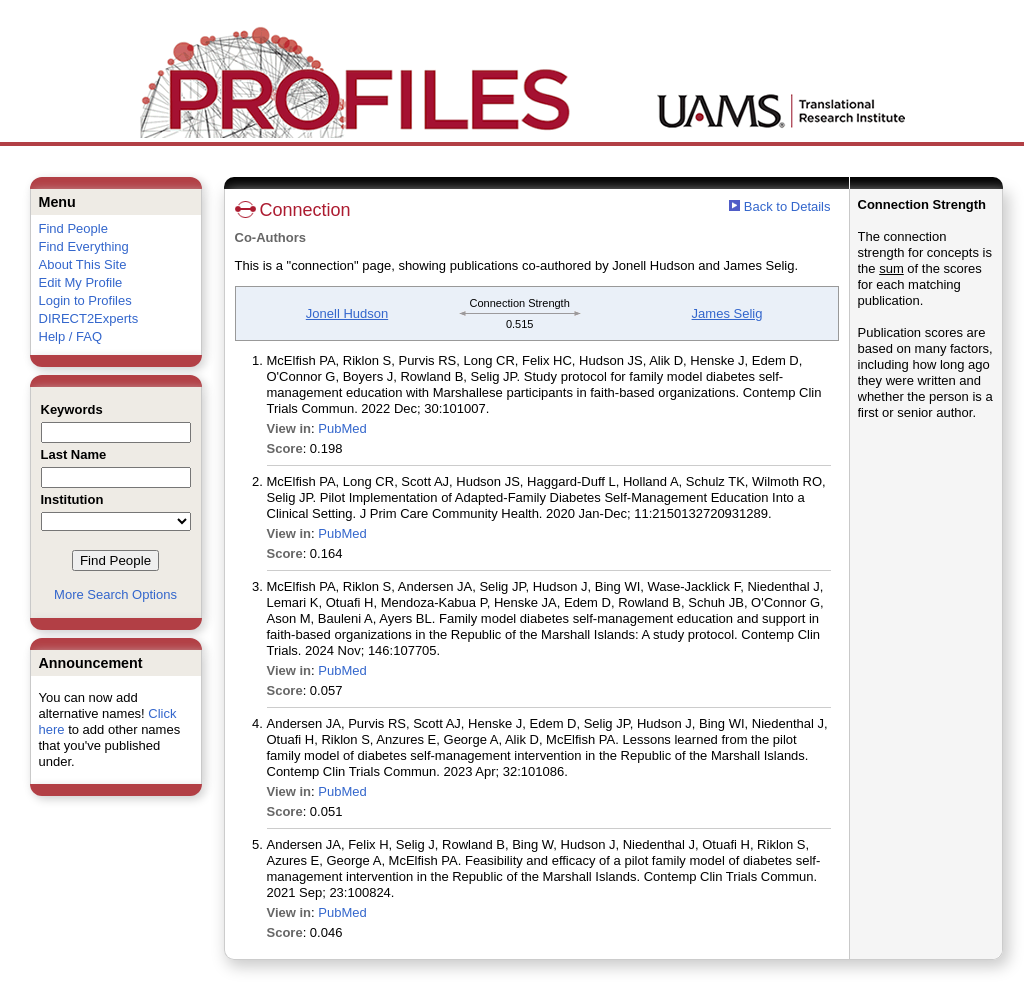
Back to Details (787, 206)
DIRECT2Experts (89, 318)
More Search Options (115, 594)
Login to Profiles (85, 300)
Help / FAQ (71, 336)
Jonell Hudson (347, 313)
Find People (73, 228)
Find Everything (84, 246)
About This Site (83, 264)
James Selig (727, 313)
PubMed (342, 428)
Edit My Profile (81, 282)
